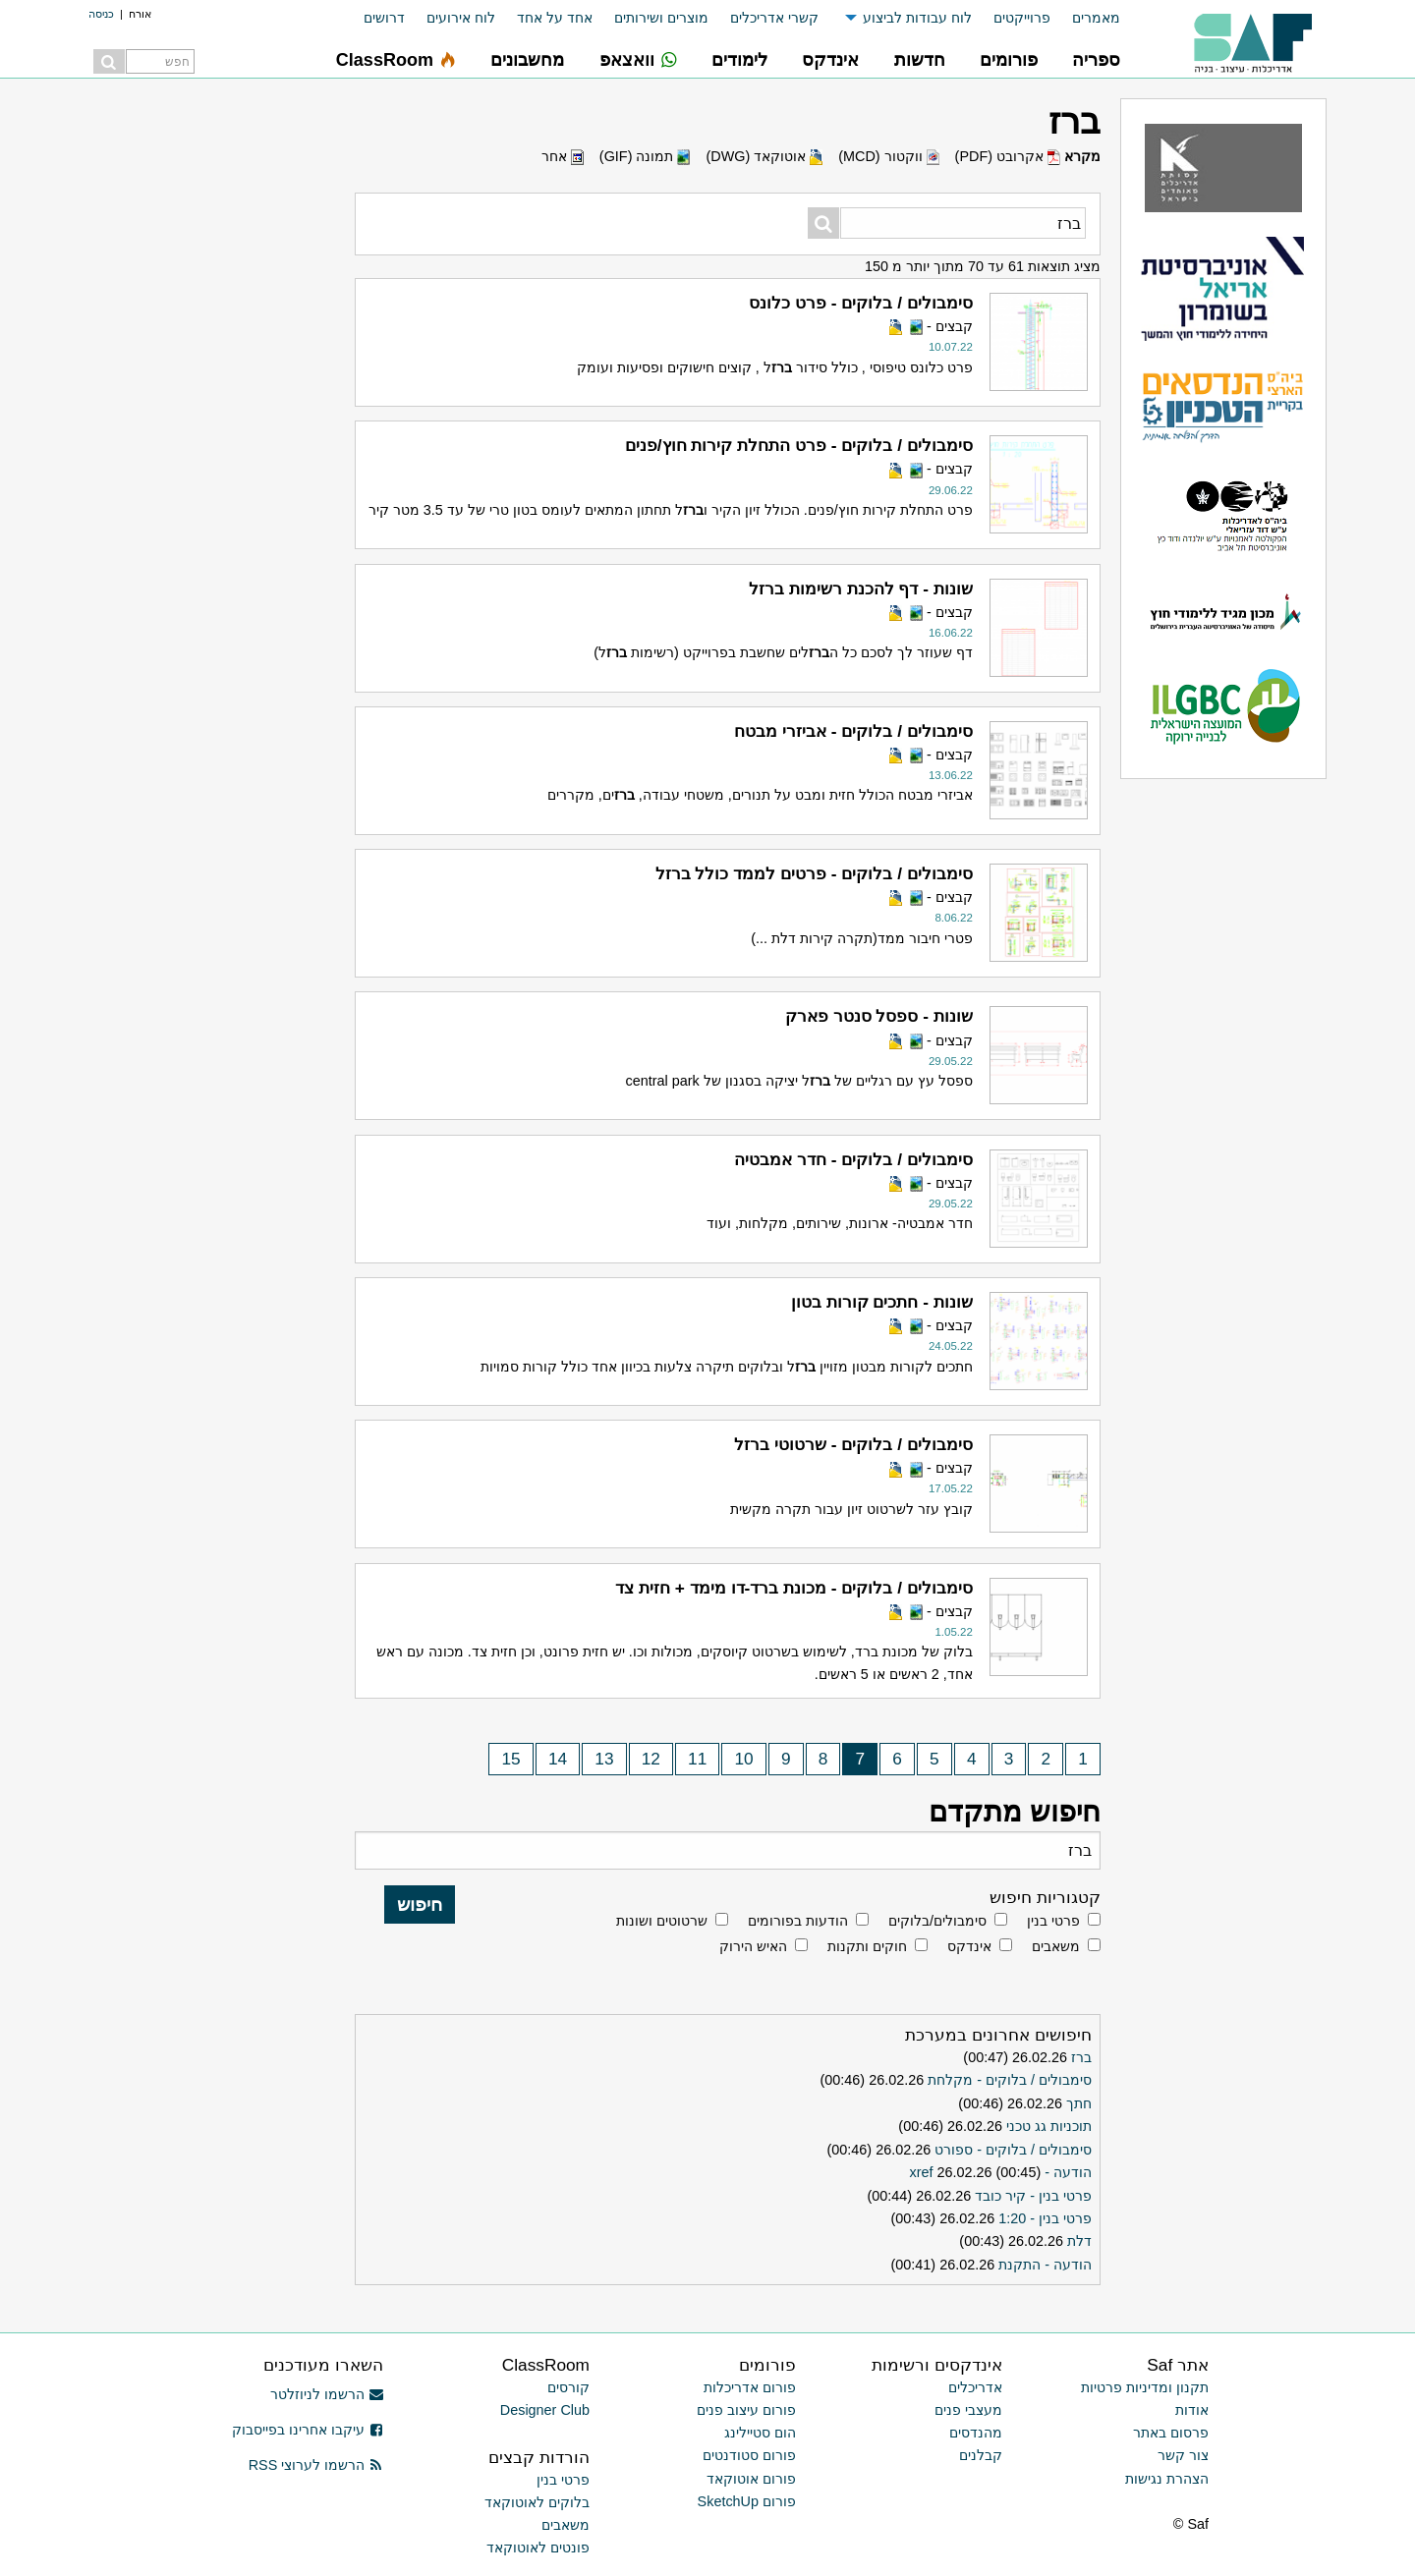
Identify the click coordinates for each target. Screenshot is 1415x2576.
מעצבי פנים (968, 2410)
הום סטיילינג (760, 2432)
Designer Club (545, 2410)
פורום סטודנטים (749, 2455)
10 (744, 1758)
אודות (1192, 2410)
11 (697, 1758)
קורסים (568, 2387)
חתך (1079, 2103)
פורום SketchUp (747, 2501)
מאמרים (1096, 18)
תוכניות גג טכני (1049, 2126)
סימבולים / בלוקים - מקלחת (1010, 2080)
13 (603, 1758)
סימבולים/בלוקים (937, 1921)
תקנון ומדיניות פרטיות (1145, 2387)
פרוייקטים (1021, 18)
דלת (1079, 2241)
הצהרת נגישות (1167, 2479)
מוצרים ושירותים (661, 18)
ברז (1081, 2057)
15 (510, 1758)
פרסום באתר (1171, 2432)
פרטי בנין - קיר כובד (1033, 2196)
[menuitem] (1085, 18)
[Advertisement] (196, 393)
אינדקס (969, 1946)
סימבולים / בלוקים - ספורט (1013, 2149)
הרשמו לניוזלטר (326, 2394)
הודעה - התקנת (1045, 2264)
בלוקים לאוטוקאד (537, 2502)
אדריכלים (975, 2387)
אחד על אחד (555, 18)
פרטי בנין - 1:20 (1045, 2218)
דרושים (384, 18)
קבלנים (980, 2455)
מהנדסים (975, 2432)
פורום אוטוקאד (751, 2479)
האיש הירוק (753, 1946)
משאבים (1056, 1946)
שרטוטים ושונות (662, 1921)
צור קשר (1183, 2455)
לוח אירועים (460, 18)
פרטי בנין (1053, 1921)
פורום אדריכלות (750, 2387)
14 (557, 1758)
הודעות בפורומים (798, 1921)
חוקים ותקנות (867, 1946)
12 (651, 1758)
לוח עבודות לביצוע (917, 18)
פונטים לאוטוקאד (538, 2547)
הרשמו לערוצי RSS (316, 2465)
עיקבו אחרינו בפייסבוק (307, 2429)
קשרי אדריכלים (774, 18)
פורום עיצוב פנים (746, 2410)
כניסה (101, 14)
